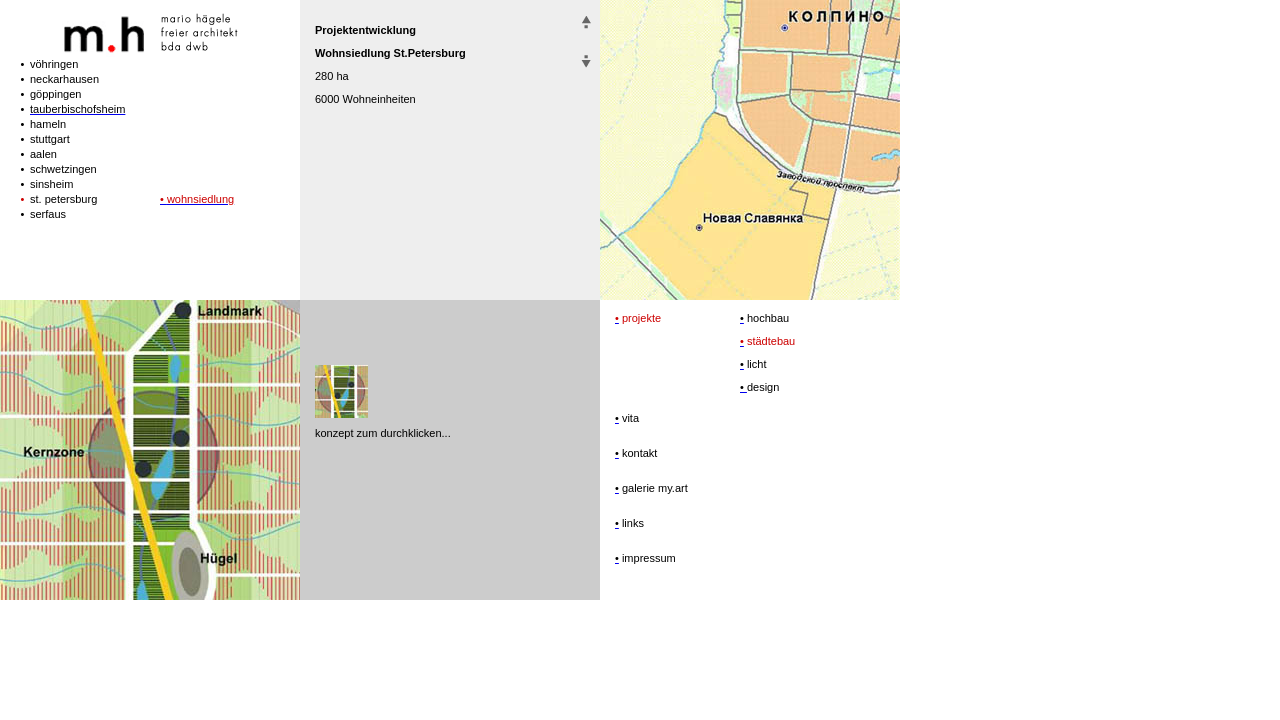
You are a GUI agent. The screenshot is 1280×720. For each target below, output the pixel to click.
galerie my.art (653, 488)
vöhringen (54, 64)
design (763, 387)
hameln (48, 124)
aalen (43, 154)
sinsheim (51, 184)
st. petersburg (63, 199)
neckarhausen (64, 79)
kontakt (638, 453)
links (631, 523)
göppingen (55, 94)
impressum (647, 558)
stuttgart (50, 139)
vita (629, 418)
